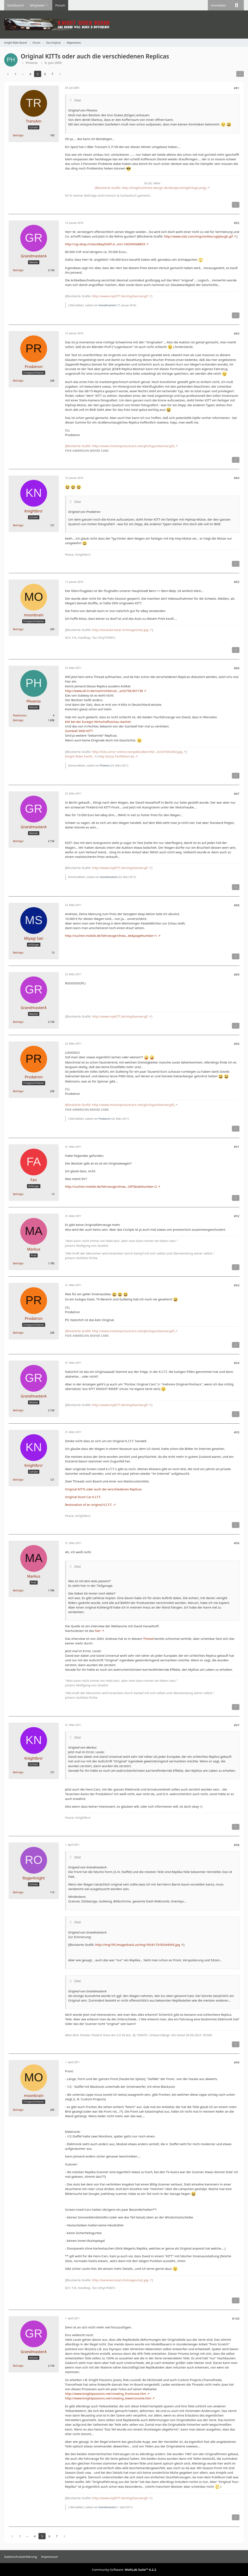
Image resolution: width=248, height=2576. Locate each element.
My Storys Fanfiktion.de (117, 756)
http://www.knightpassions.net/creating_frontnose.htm (105, 2393)
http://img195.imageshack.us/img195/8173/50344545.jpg (137, 1944)
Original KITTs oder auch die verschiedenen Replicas (103, 1489)
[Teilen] (240, 74)
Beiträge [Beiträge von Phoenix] (18, 720)
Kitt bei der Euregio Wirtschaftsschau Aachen (98, 722)
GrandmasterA (107, 305)
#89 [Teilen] (236, 974)
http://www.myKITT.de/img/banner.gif (120, 296)
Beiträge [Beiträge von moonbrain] (18, 629)
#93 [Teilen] (236, 1285)
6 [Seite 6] (45, 74)
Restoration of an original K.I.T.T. (88, 1504)
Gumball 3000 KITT (79, 731)
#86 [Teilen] (236, 668)
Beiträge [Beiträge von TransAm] (18, 135)
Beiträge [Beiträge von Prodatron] (18, 380)
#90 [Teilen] (236, 1044)
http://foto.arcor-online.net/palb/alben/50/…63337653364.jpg (137, 752)
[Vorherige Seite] (8, 74)
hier (98, 1631)
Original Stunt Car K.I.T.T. (83, 1497)
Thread (148, 1638)
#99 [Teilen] (236, 2062)
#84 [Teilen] (236, 478)
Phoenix (105, 765)
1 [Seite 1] (16, 74)
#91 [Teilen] (236, 1146)
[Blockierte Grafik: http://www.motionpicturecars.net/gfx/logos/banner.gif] (119, 446)
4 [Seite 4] (30, 74)
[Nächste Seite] (60, 74)
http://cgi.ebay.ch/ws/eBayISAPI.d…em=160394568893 (105, 244)
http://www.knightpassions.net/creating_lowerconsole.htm (108, 2398)
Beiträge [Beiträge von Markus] (18, 1263)
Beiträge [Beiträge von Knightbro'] (18, 525)
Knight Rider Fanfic (79, 756)
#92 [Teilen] (236, 1216)
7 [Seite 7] (52, 74)
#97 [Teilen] (236, 1725)
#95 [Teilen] (236, 1432)
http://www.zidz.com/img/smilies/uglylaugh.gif (198, 236)
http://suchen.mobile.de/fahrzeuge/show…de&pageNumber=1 (111, 935)
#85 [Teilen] (236, 582)
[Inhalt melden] (235, 205)
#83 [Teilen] (236, 333)
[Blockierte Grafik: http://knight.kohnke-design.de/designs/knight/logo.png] (150, 188)
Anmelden (218, 5)
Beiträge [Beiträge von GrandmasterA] (18, 270)
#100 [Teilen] (235, 2318)
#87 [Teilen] (236, 794)
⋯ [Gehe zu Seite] (22, 74)
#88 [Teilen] (236, 905)
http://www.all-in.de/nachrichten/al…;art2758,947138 (104, 691)
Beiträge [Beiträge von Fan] (18, 1194)
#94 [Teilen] (236, 1363)
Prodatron (104, 1118)
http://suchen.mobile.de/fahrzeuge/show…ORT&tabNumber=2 (111, 1186)
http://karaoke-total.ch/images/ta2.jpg (120, 630)
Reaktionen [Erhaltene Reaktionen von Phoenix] (19, 715)
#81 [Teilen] (236, 88)
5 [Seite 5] (38, 74)
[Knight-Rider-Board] (124, 24)
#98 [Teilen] (236, 1845)
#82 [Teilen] (236, 223)
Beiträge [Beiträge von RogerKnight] (18, 1892)
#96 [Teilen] (236, 1543)
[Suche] (236, 5)
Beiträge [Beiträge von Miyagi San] (18, 952)
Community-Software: (124, 2569)
